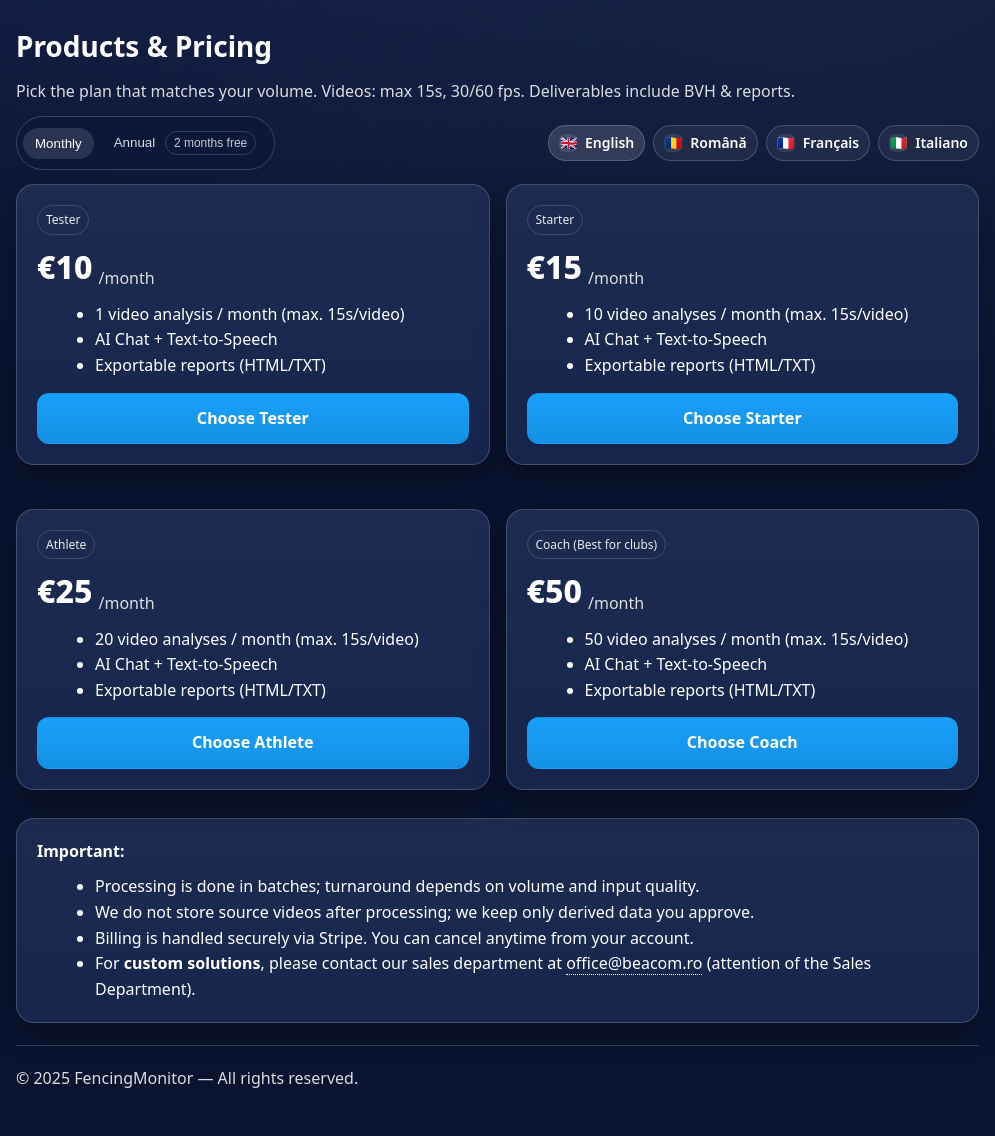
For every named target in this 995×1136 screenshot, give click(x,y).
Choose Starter (742, 418)
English (596, 142)
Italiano (928, 142)
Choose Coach (742, 742)
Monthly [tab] (58, 143)
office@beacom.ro (634, 963)
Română (705, 142)
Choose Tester (253, 418)
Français (818, 142)
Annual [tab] (185, 143)
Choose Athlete (253, 742)
